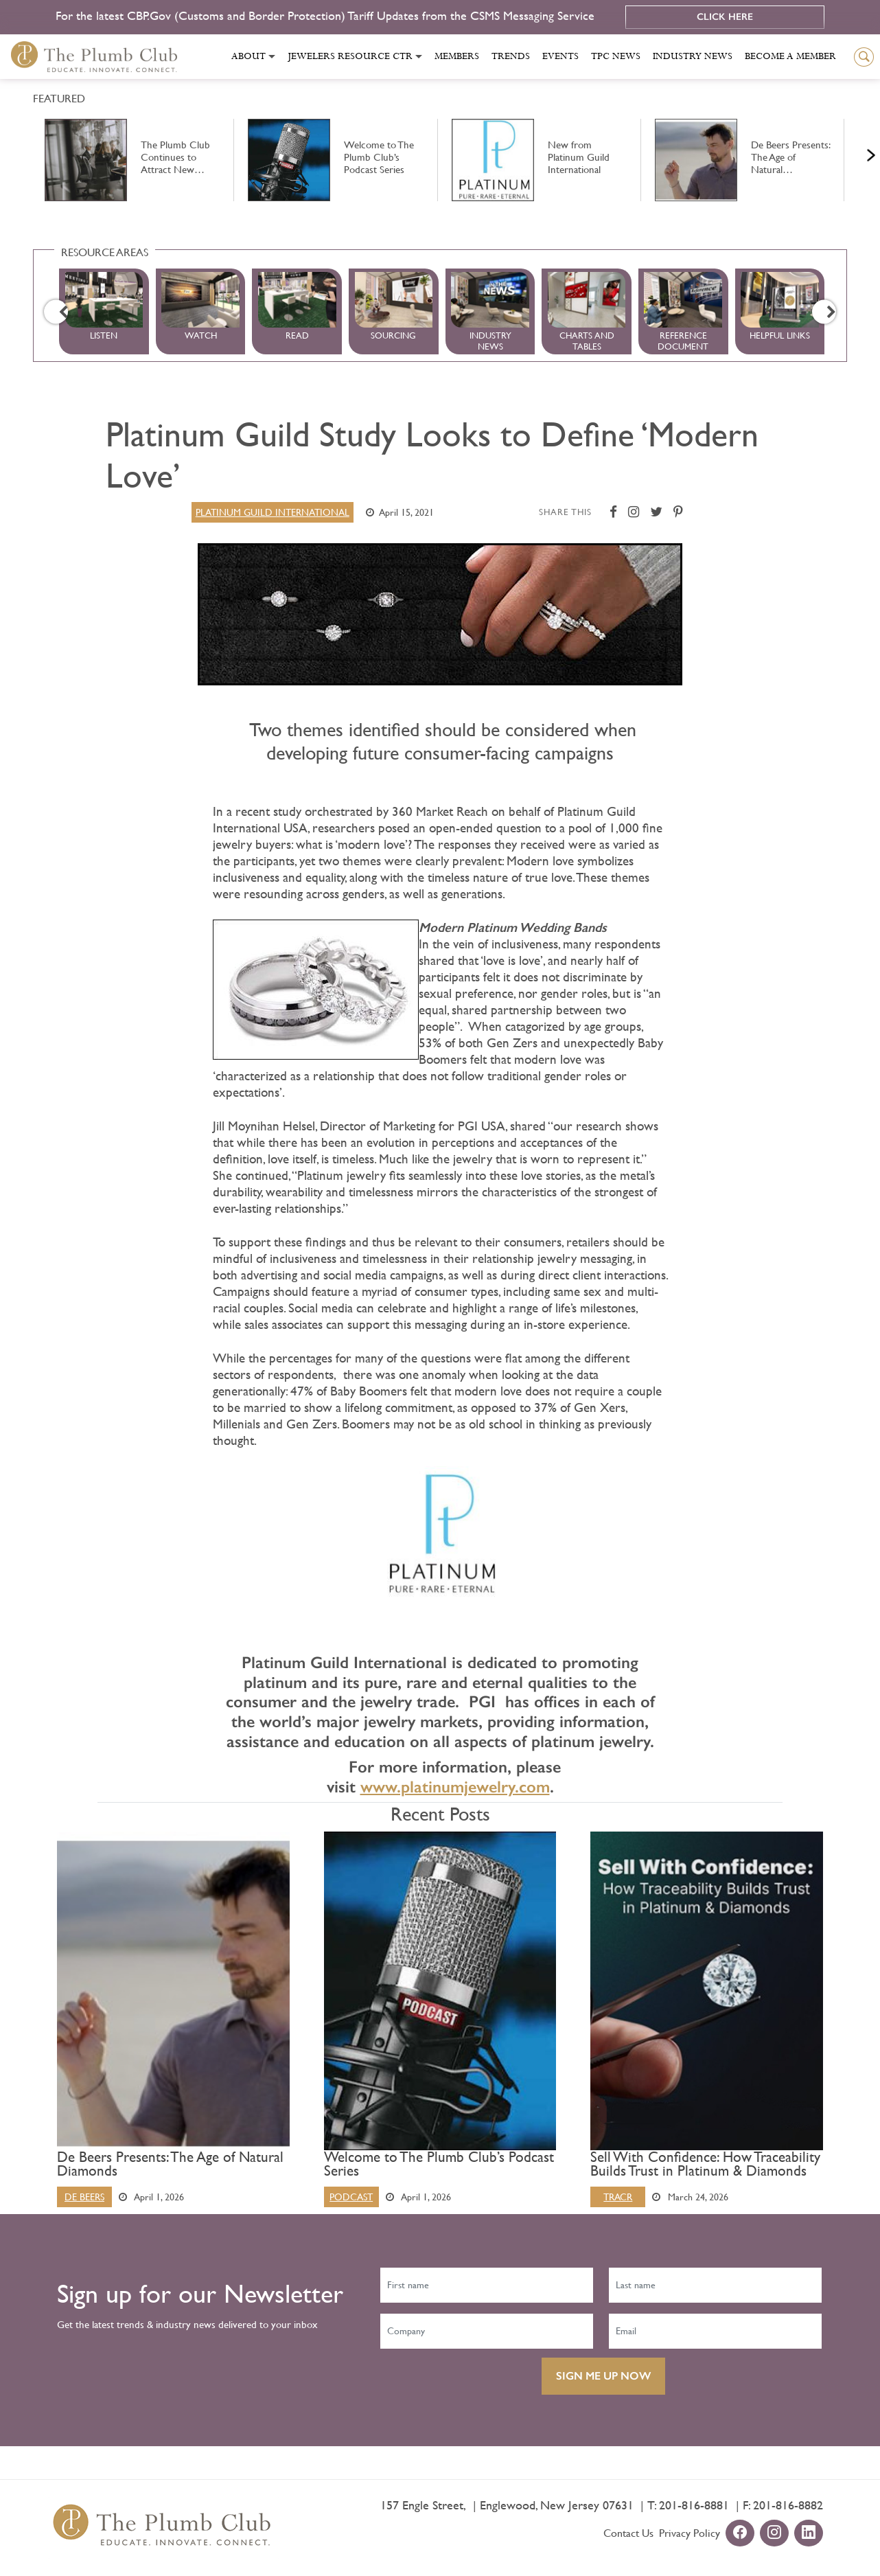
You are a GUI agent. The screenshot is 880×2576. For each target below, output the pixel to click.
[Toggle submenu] (271, 56)
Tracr (617, 2196)
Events (560, 56)
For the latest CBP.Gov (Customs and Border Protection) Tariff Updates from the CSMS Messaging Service (327, 15)
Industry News (692, 56)
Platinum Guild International (272, 512)
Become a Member (790, 56)
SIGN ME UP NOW (603, 2375)
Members (457, 56)
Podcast (351, 2196)
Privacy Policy (689, 2533)
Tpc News (615, 56)
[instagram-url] (774, 2533)
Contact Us (628, 2533)
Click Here (725, 17)
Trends (510, 56)
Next (854, 152)
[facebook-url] (740, 2533)
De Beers (84, 2196)
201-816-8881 (694, 2505)
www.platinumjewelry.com (455, 1787)
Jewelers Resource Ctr (350, 56)
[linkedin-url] (808, 2533)
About (248, 56)
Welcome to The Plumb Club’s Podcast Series (439, 2164)
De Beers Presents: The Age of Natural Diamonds (170, 2164)
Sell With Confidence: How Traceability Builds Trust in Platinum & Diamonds (705, 2164)
